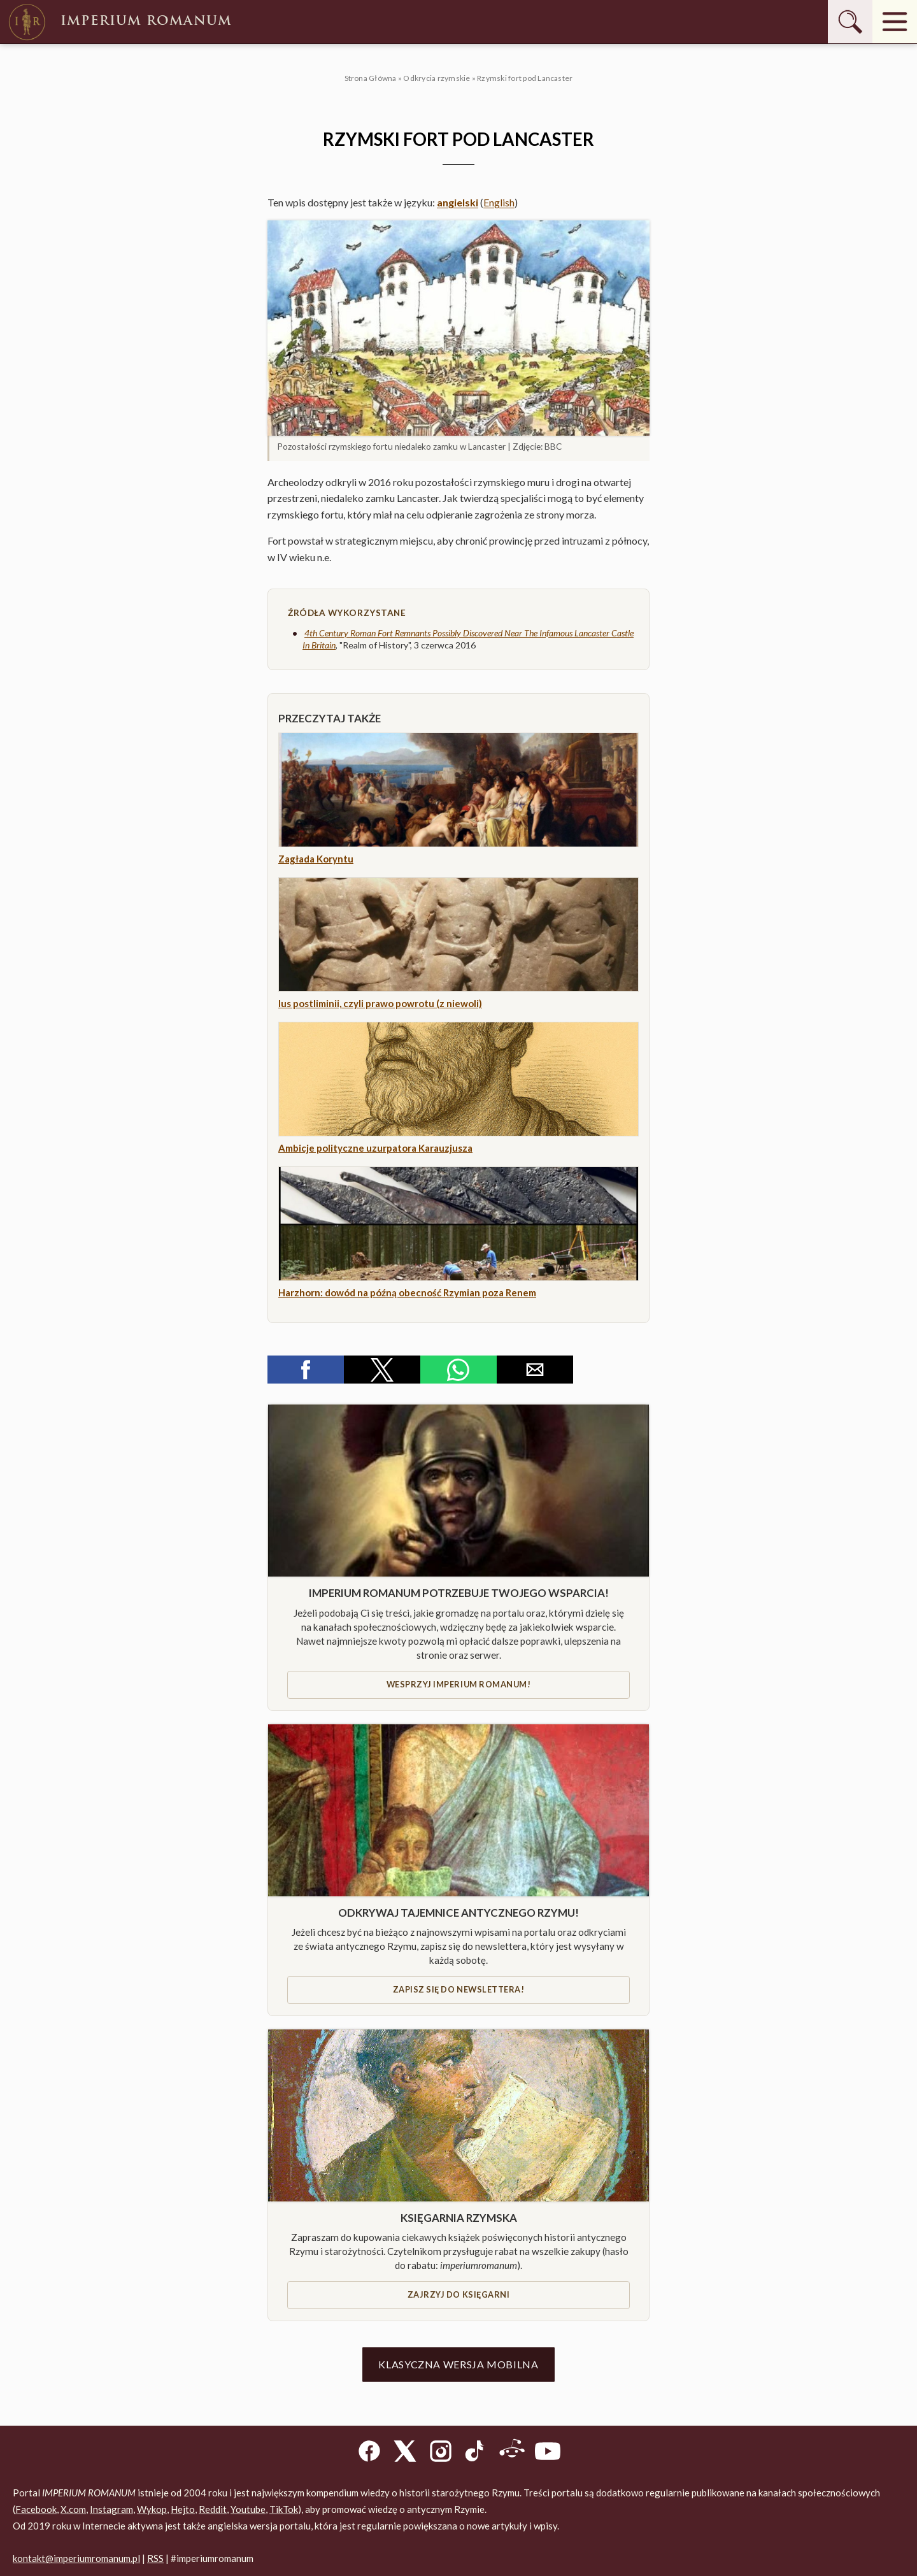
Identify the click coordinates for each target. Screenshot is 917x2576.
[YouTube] (547, 2453)
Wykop (152, 2509)
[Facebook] (369, 2453)
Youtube (248, 2509)
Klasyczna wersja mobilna (458, 2364)
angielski (457, 202)
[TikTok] (476, 2453)
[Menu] (894, 21)
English (499, 202)
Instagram (111, 2509)
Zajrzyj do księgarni (458, 2294)
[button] (458, 327)
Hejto (183, 2509)
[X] (405, 2453)
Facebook (36, 2509)
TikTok (283, 2509)
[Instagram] (440, 2453)
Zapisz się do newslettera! (458, 1989)
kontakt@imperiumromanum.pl (76, 2558)
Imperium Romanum (119, 22)
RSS (155, 2558)
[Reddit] (512, 2453)
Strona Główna (371, 78)
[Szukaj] (850, 21)
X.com (73, 2509)
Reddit (213, 2509)
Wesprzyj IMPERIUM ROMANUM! (458, 1684)
